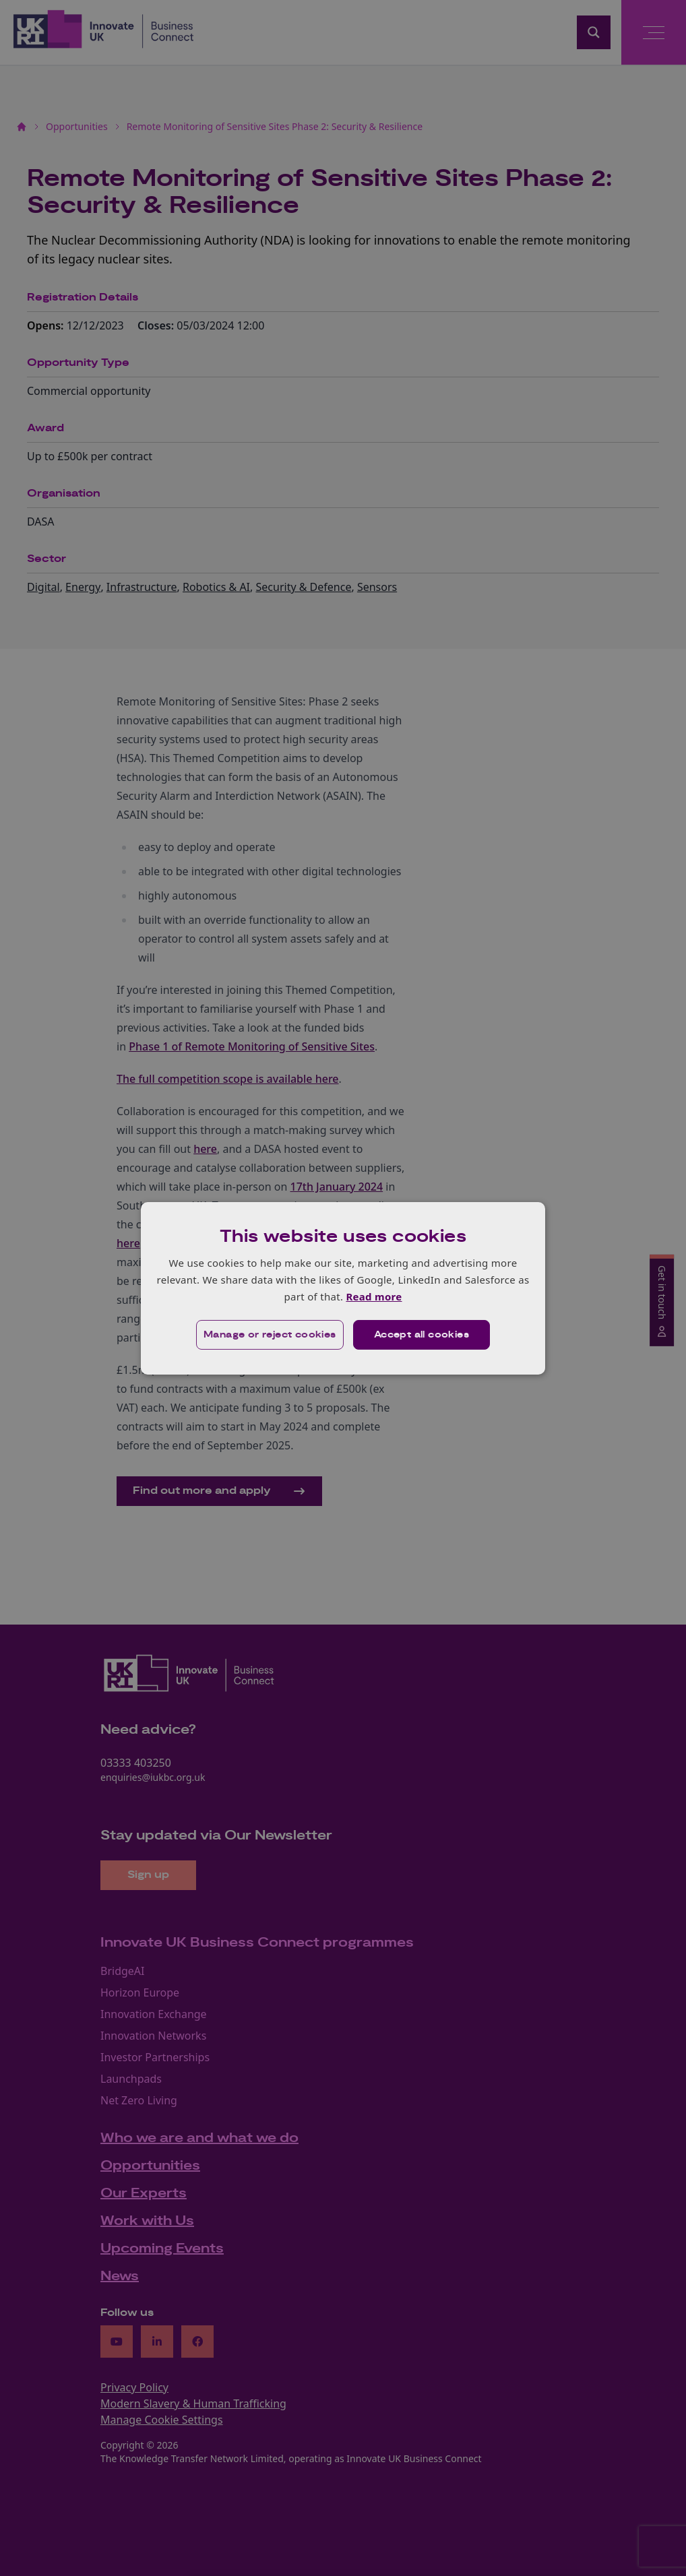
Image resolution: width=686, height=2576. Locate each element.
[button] (269, 1334)
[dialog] (343, 1287)
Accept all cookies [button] (421, 1335)
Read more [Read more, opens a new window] (374, 1296)
